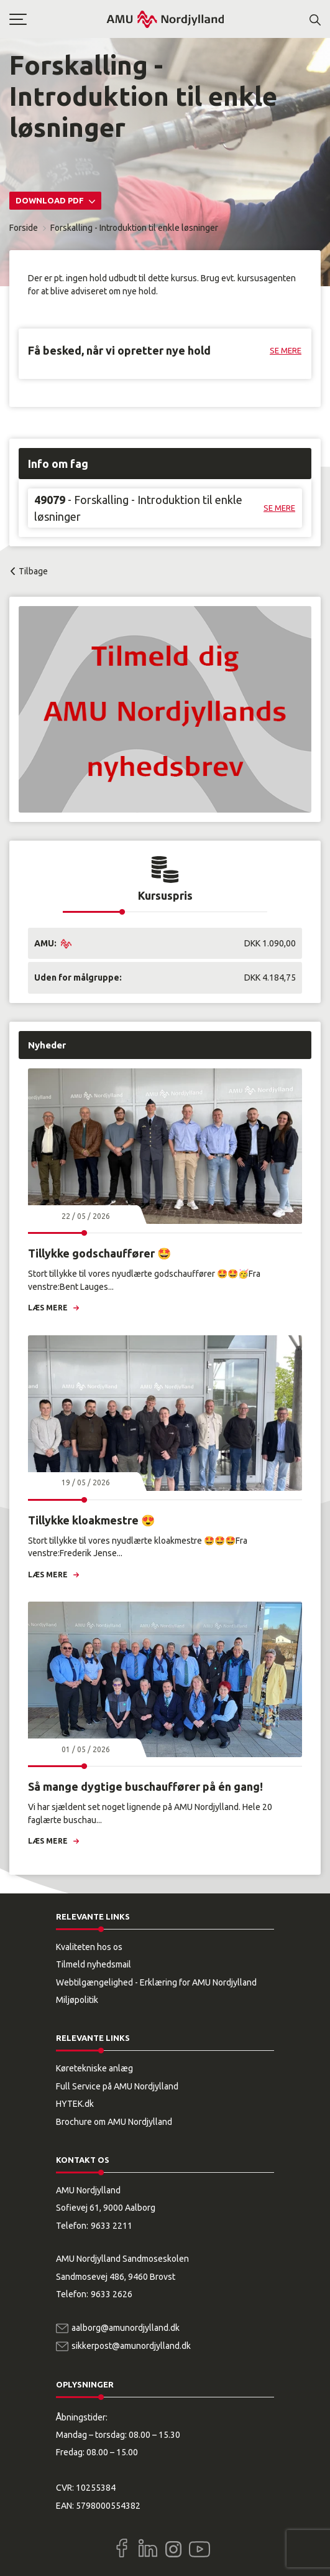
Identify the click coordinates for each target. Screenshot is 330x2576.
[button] (57, 19)
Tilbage (33, 571)
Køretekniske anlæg (94, 2068)
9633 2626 (111, 2294)
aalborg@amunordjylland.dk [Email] (125, 2328)
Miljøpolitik (77, 2000)
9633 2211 (111, 2226)
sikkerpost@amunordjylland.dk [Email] (131, 2346)
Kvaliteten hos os (89, 1947)
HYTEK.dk (75, 2104)
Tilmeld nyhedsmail (93, 1964)
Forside (23, 228)
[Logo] (165, 19)
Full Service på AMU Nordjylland (117, 2086)
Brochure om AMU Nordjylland (114, 2122)
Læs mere (48, 1308)
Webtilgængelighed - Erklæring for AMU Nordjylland (156, 1982)
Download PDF (51, 200)
